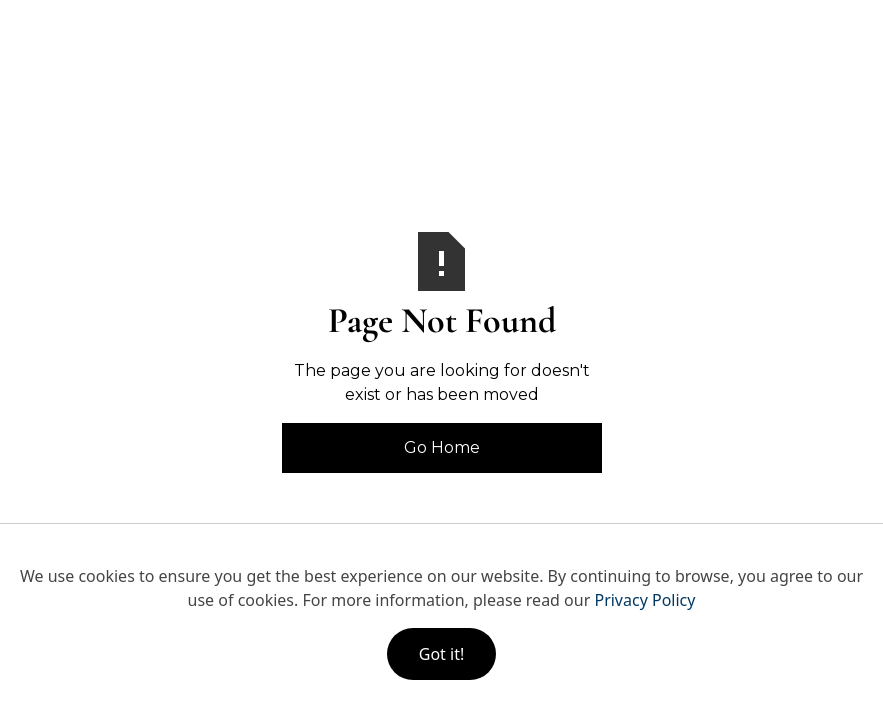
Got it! (441, 654)
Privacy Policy (644, 600)
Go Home (442, 447)
